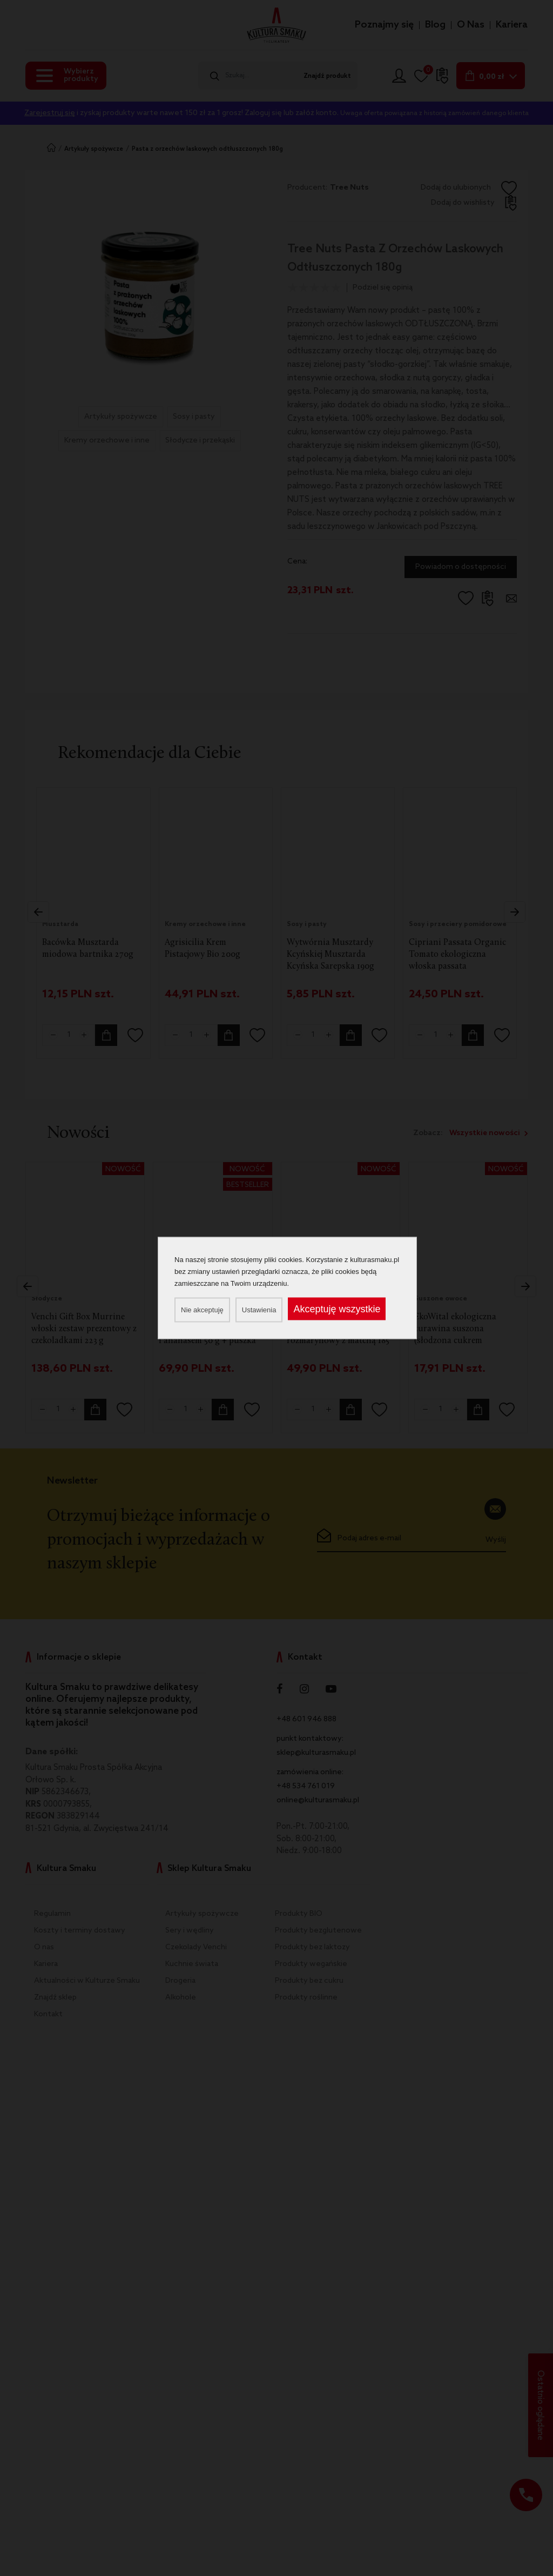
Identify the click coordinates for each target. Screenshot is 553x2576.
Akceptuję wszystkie (336, 1309)
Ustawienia (259, 1310)
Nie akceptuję (202, 1310)
